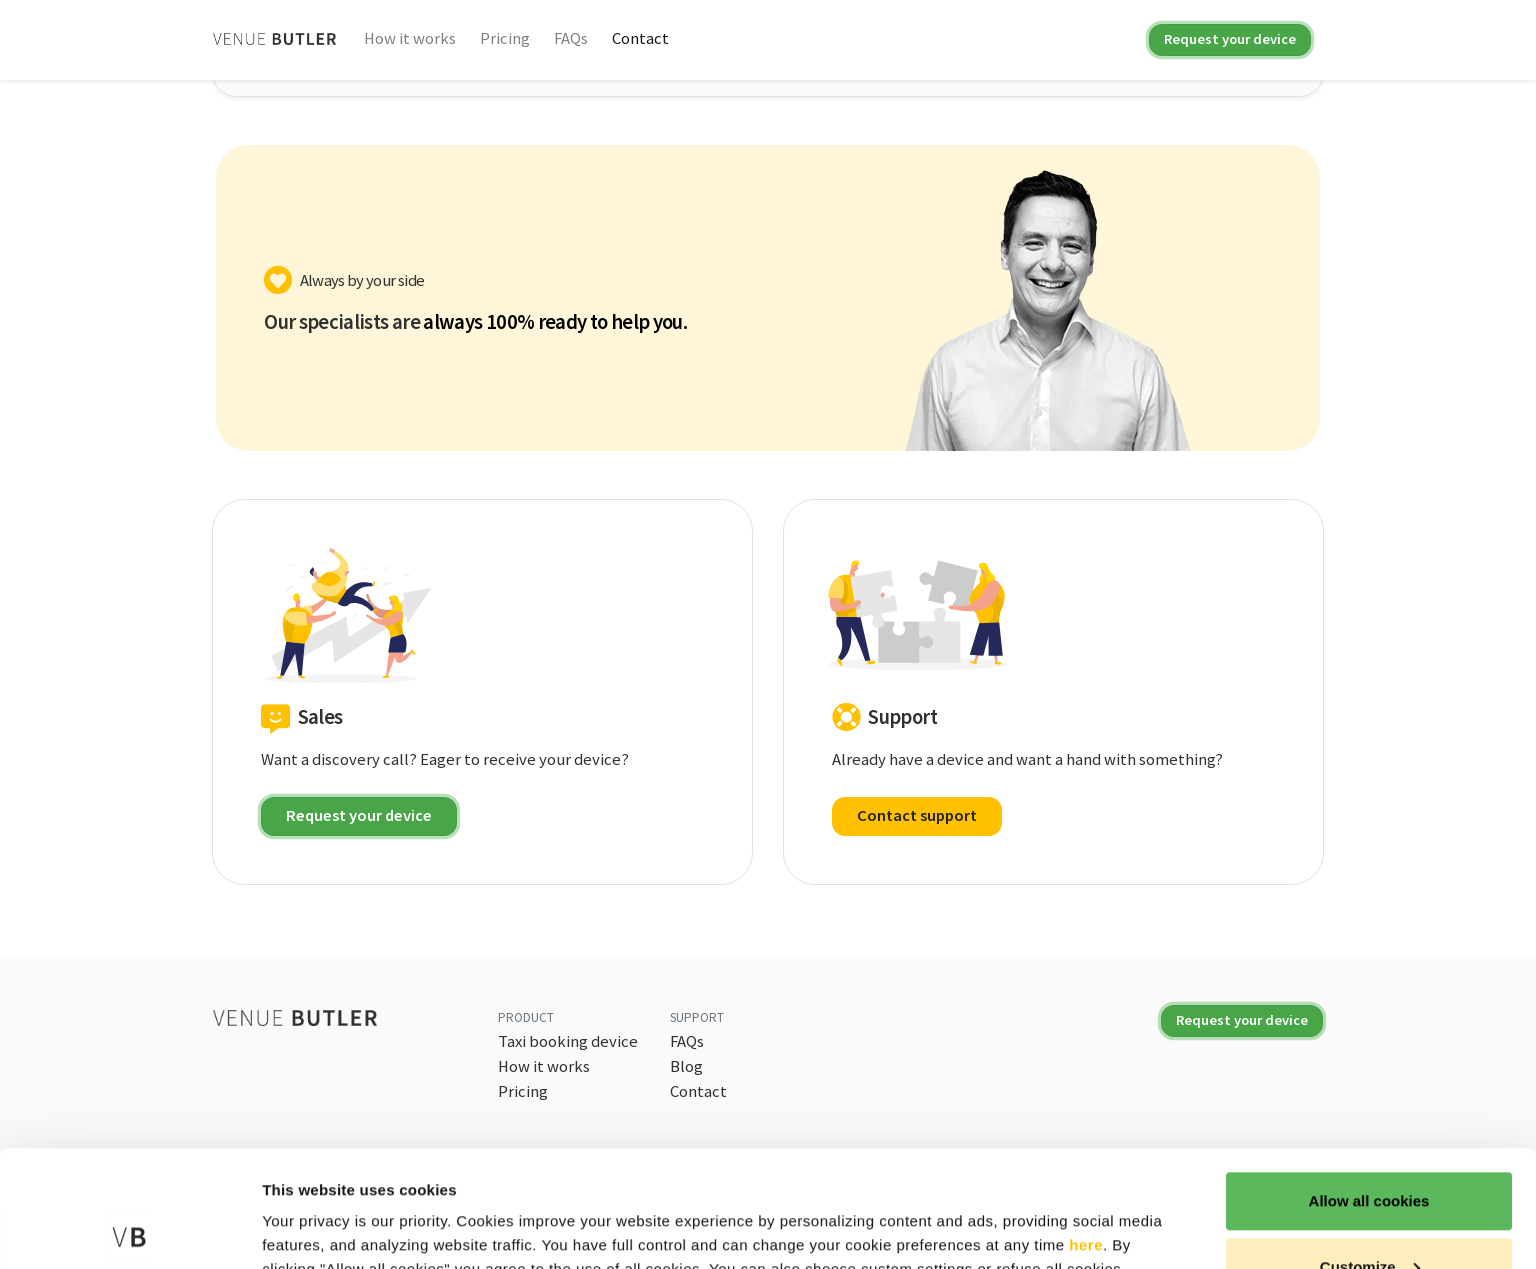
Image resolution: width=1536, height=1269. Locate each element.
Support (697, 1017)
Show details (308, 1207)
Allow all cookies (1369, 1084)
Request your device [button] (359, 815)
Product (526, 1017)
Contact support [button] (917, 815)
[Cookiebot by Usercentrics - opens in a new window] (129, 1230)
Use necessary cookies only (1369, 1215)
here (1086, 1128)
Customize (1370, 1150)
